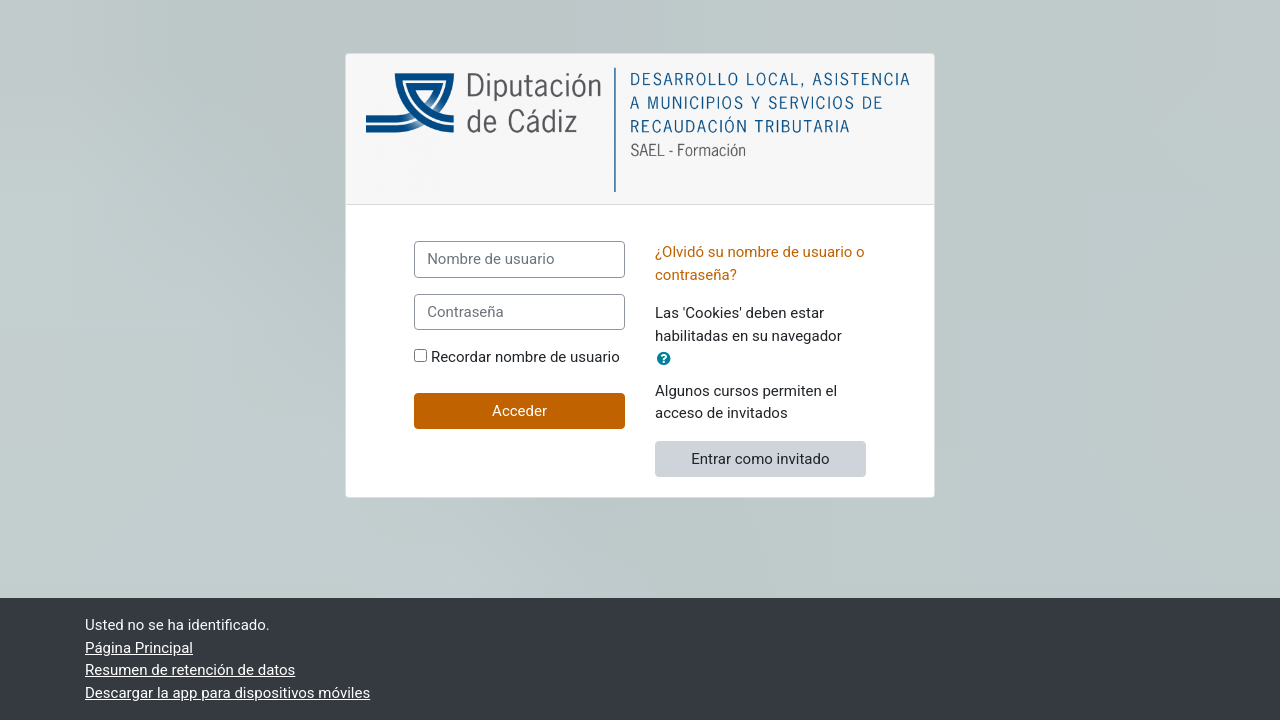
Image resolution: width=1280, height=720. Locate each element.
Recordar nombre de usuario (525, 357)
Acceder (519, 411)
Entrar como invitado (760, 459)
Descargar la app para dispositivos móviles (227, 693)
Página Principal (139, 648)
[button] (668, 359)
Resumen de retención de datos (190, 670)
